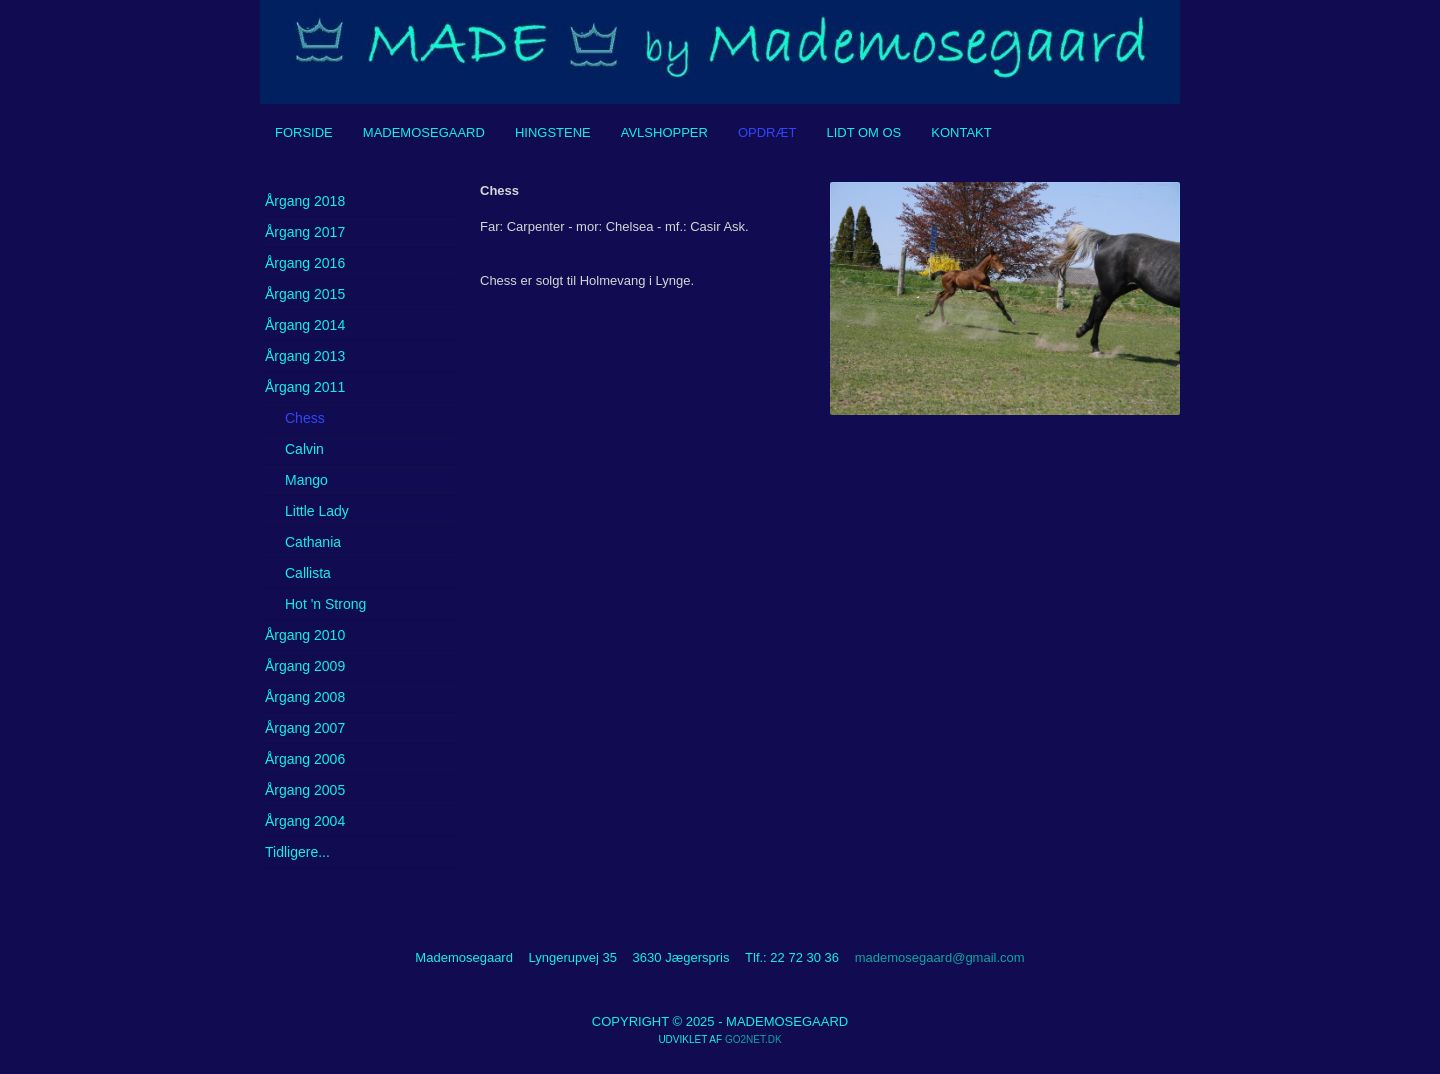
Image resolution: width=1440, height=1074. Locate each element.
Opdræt (767, 132)
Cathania (313, 542)
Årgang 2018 (305, 201)
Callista (308, 573)
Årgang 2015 (305, 294)
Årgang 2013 (305, 356)
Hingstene (553, 132)
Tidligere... (297, 852)
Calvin (304, 449)
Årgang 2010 (305, 635)
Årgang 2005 (305, 790)
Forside (304, 132)
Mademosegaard (424, 132)
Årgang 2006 (305, 759)
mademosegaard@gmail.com (940, 957)
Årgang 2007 (305, 728)
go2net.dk (753, 1039)
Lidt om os (863, 132)
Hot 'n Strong (325, 604)
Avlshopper (664, 132)
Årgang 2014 (305, 325)
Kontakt (961, 132)
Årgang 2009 (305, 666)
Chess (305, 418)
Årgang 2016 (305, 263)
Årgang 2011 (305, 387)
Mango (306, 480)
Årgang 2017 (305, 232)
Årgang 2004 (305, 821)
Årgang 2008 (305, 697)
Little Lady (317, 511)
